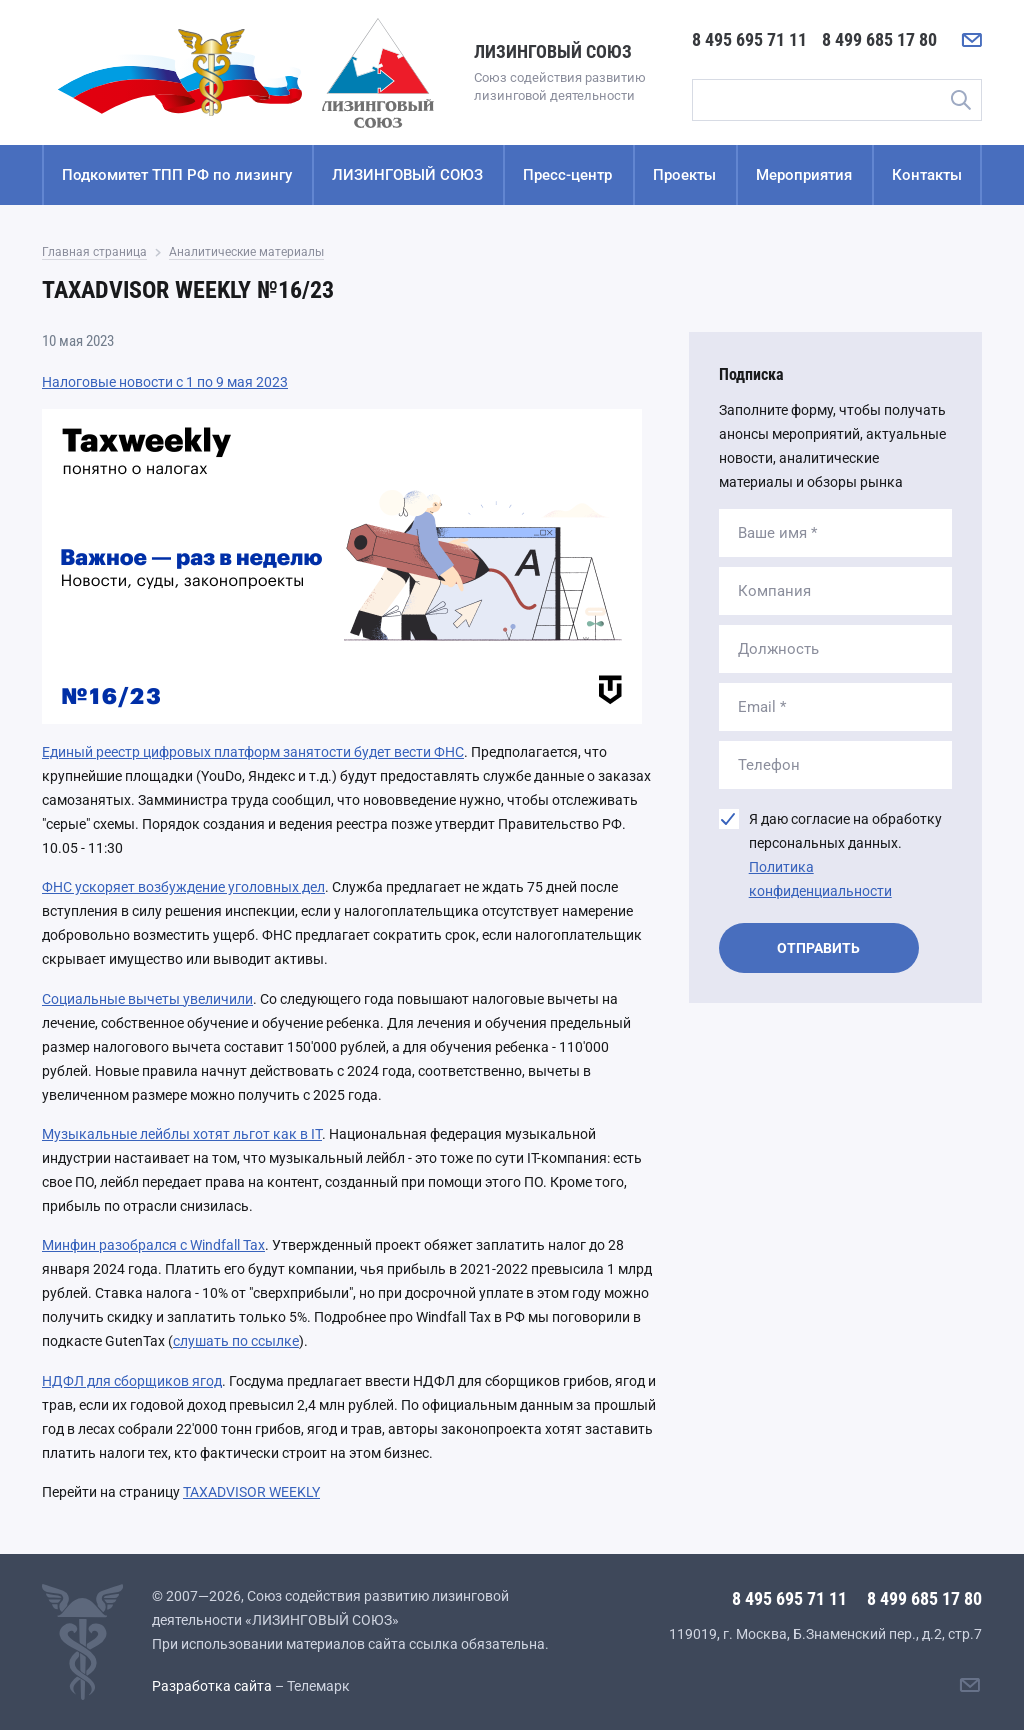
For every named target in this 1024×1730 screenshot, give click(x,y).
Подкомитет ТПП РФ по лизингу (177, 175)
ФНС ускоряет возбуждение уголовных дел (183, 887)
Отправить (818, 948)
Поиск (960, 100)
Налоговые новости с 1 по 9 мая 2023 (165, 382)
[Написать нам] (972, 40)
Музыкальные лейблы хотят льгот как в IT (182, 1134)
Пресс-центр (567, 175)
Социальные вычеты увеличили (147, 999)
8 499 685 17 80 (879, 39)
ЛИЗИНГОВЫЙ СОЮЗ (407, 175)
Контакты (927, 175)
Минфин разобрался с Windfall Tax (153, 1245)
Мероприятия (804, 175)
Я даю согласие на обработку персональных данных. (845, 855)
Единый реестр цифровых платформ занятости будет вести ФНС (253, 752)
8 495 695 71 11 (749, 39)
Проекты (684, 175)
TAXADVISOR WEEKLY (251, 1492)
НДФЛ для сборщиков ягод (132, 1381)
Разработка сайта (212, 1686)
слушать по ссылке (236, 1341)
